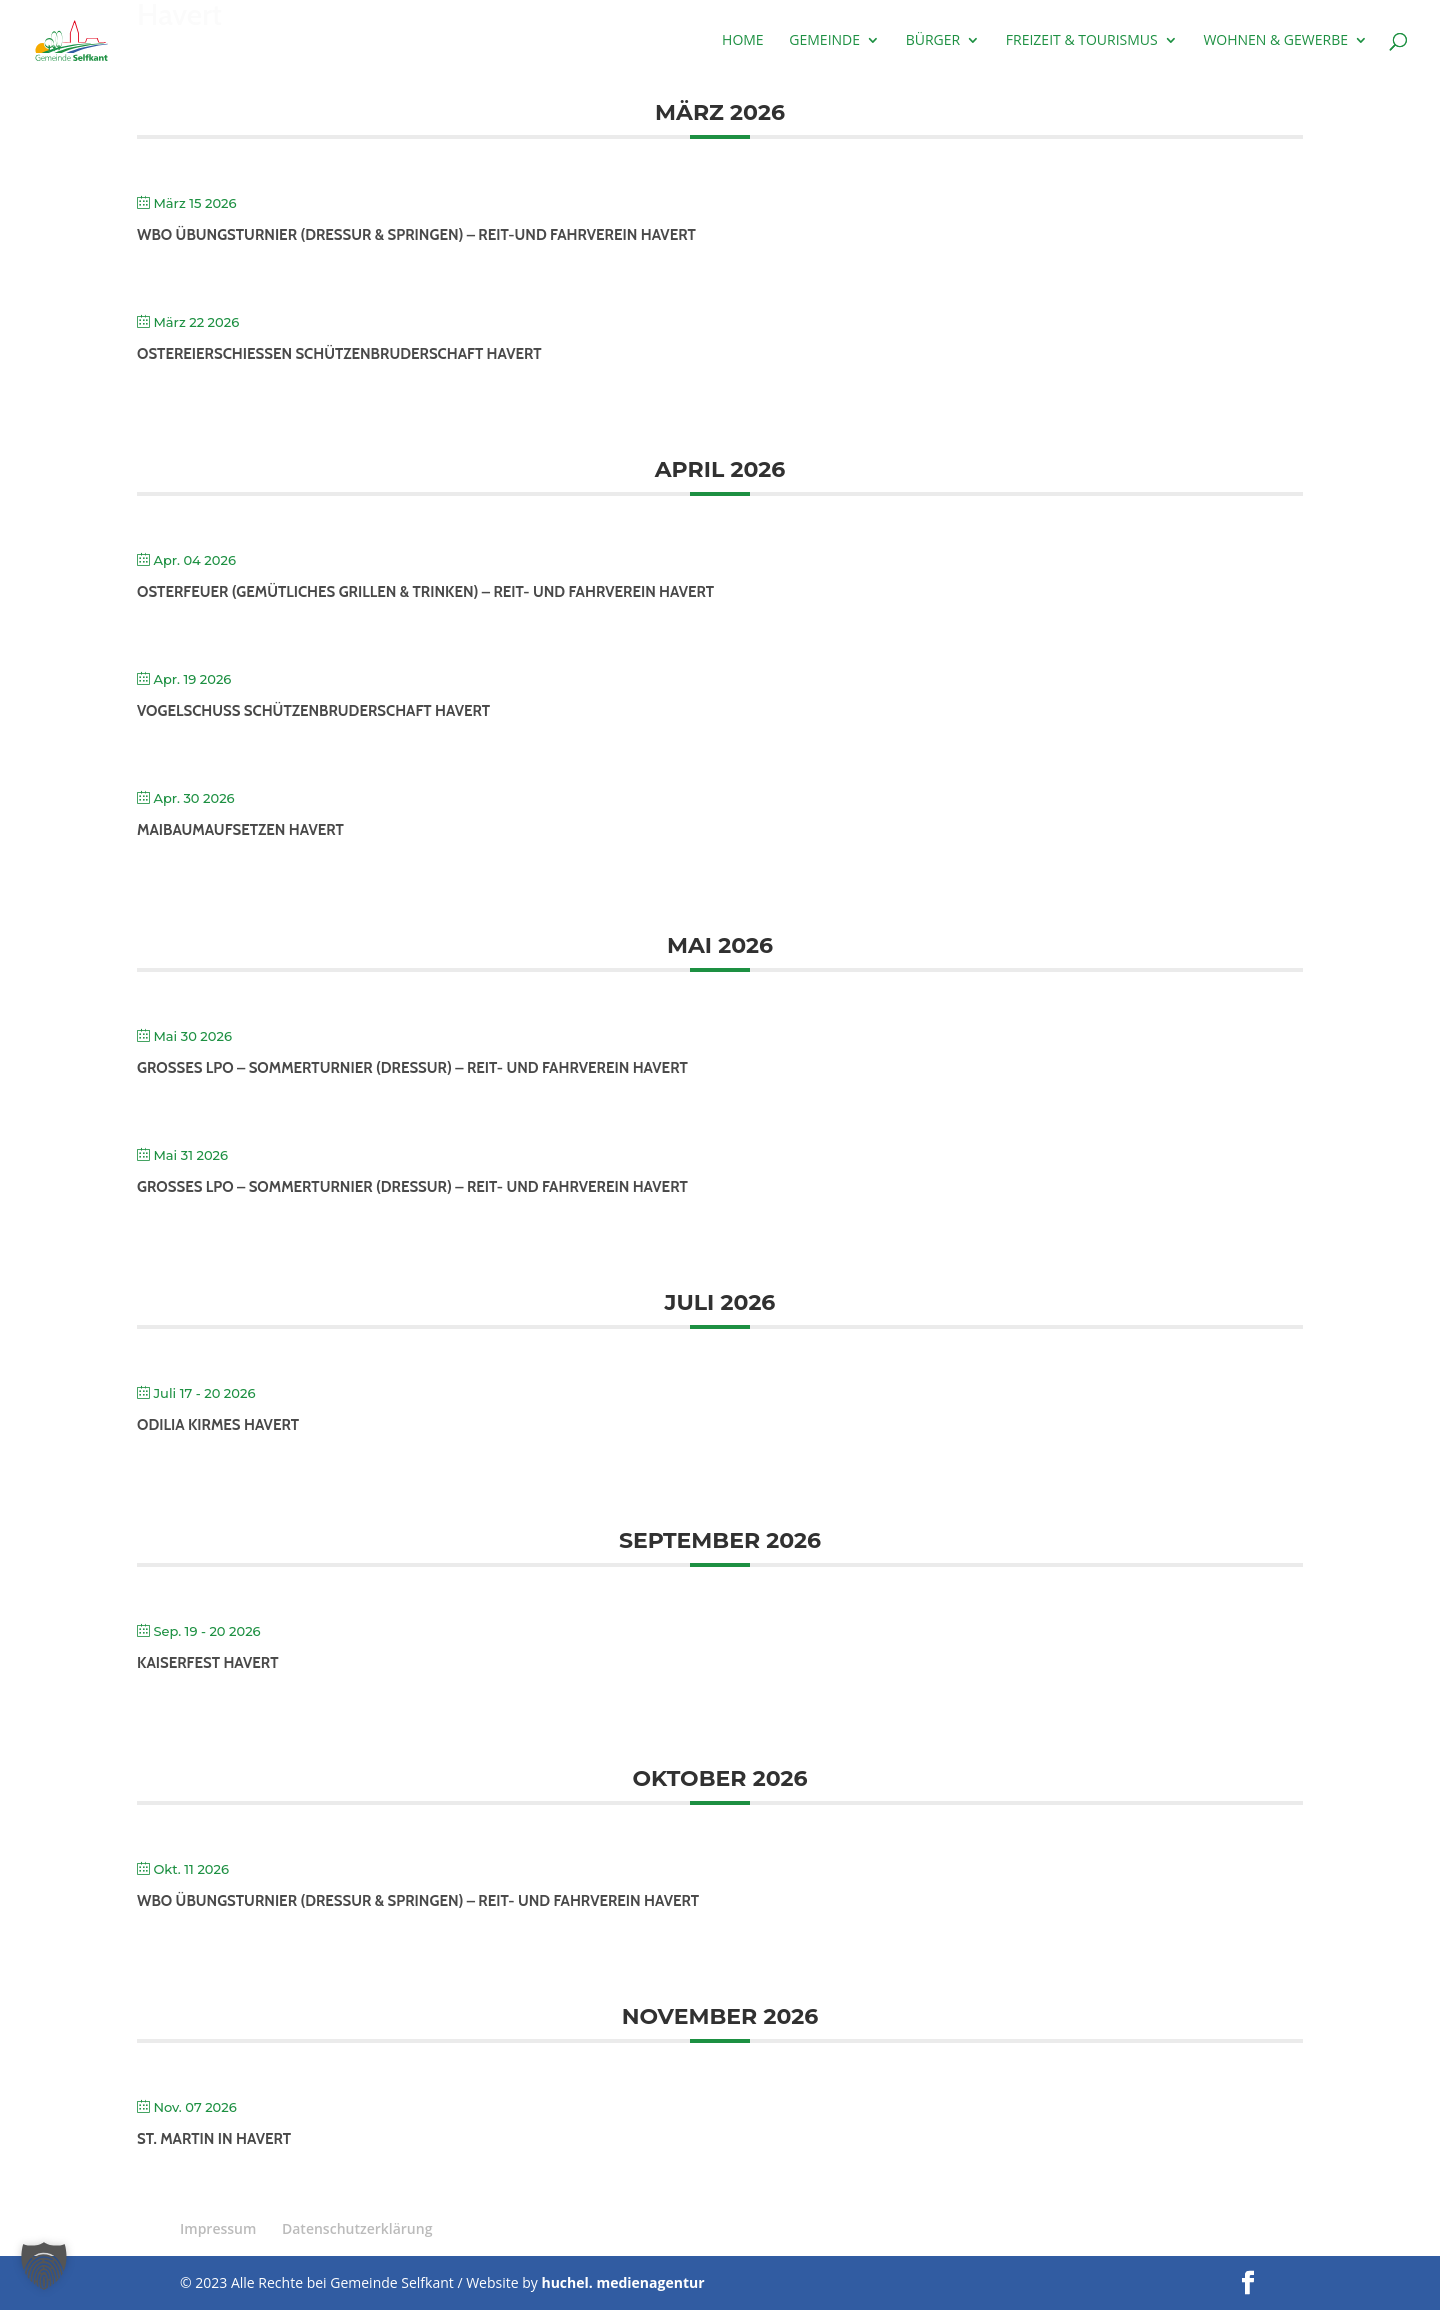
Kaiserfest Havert (207, 1663)
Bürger (933, 41)
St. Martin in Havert (214, 2139)
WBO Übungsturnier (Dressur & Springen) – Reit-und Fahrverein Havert (416, 235)
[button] (44, 2266)
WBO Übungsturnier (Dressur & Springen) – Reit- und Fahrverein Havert (418, 1901)
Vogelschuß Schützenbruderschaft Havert (313, 711)
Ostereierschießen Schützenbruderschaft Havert (339, 354)
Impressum (218, 2228)
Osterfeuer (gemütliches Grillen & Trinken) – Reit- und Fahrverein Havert (425, 592)
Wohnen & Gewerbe (1275, 41)
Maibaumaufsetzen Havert (240, 830)
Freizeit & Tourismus (1082, 41)
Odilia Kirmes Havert (218, 1425)
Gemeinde (824, 41)
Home (743, 41)
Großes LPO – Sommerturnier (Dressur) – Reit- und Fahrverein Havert (412, 1068)
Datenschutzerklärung (357, 2228)
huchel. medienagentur (622, 2282)
